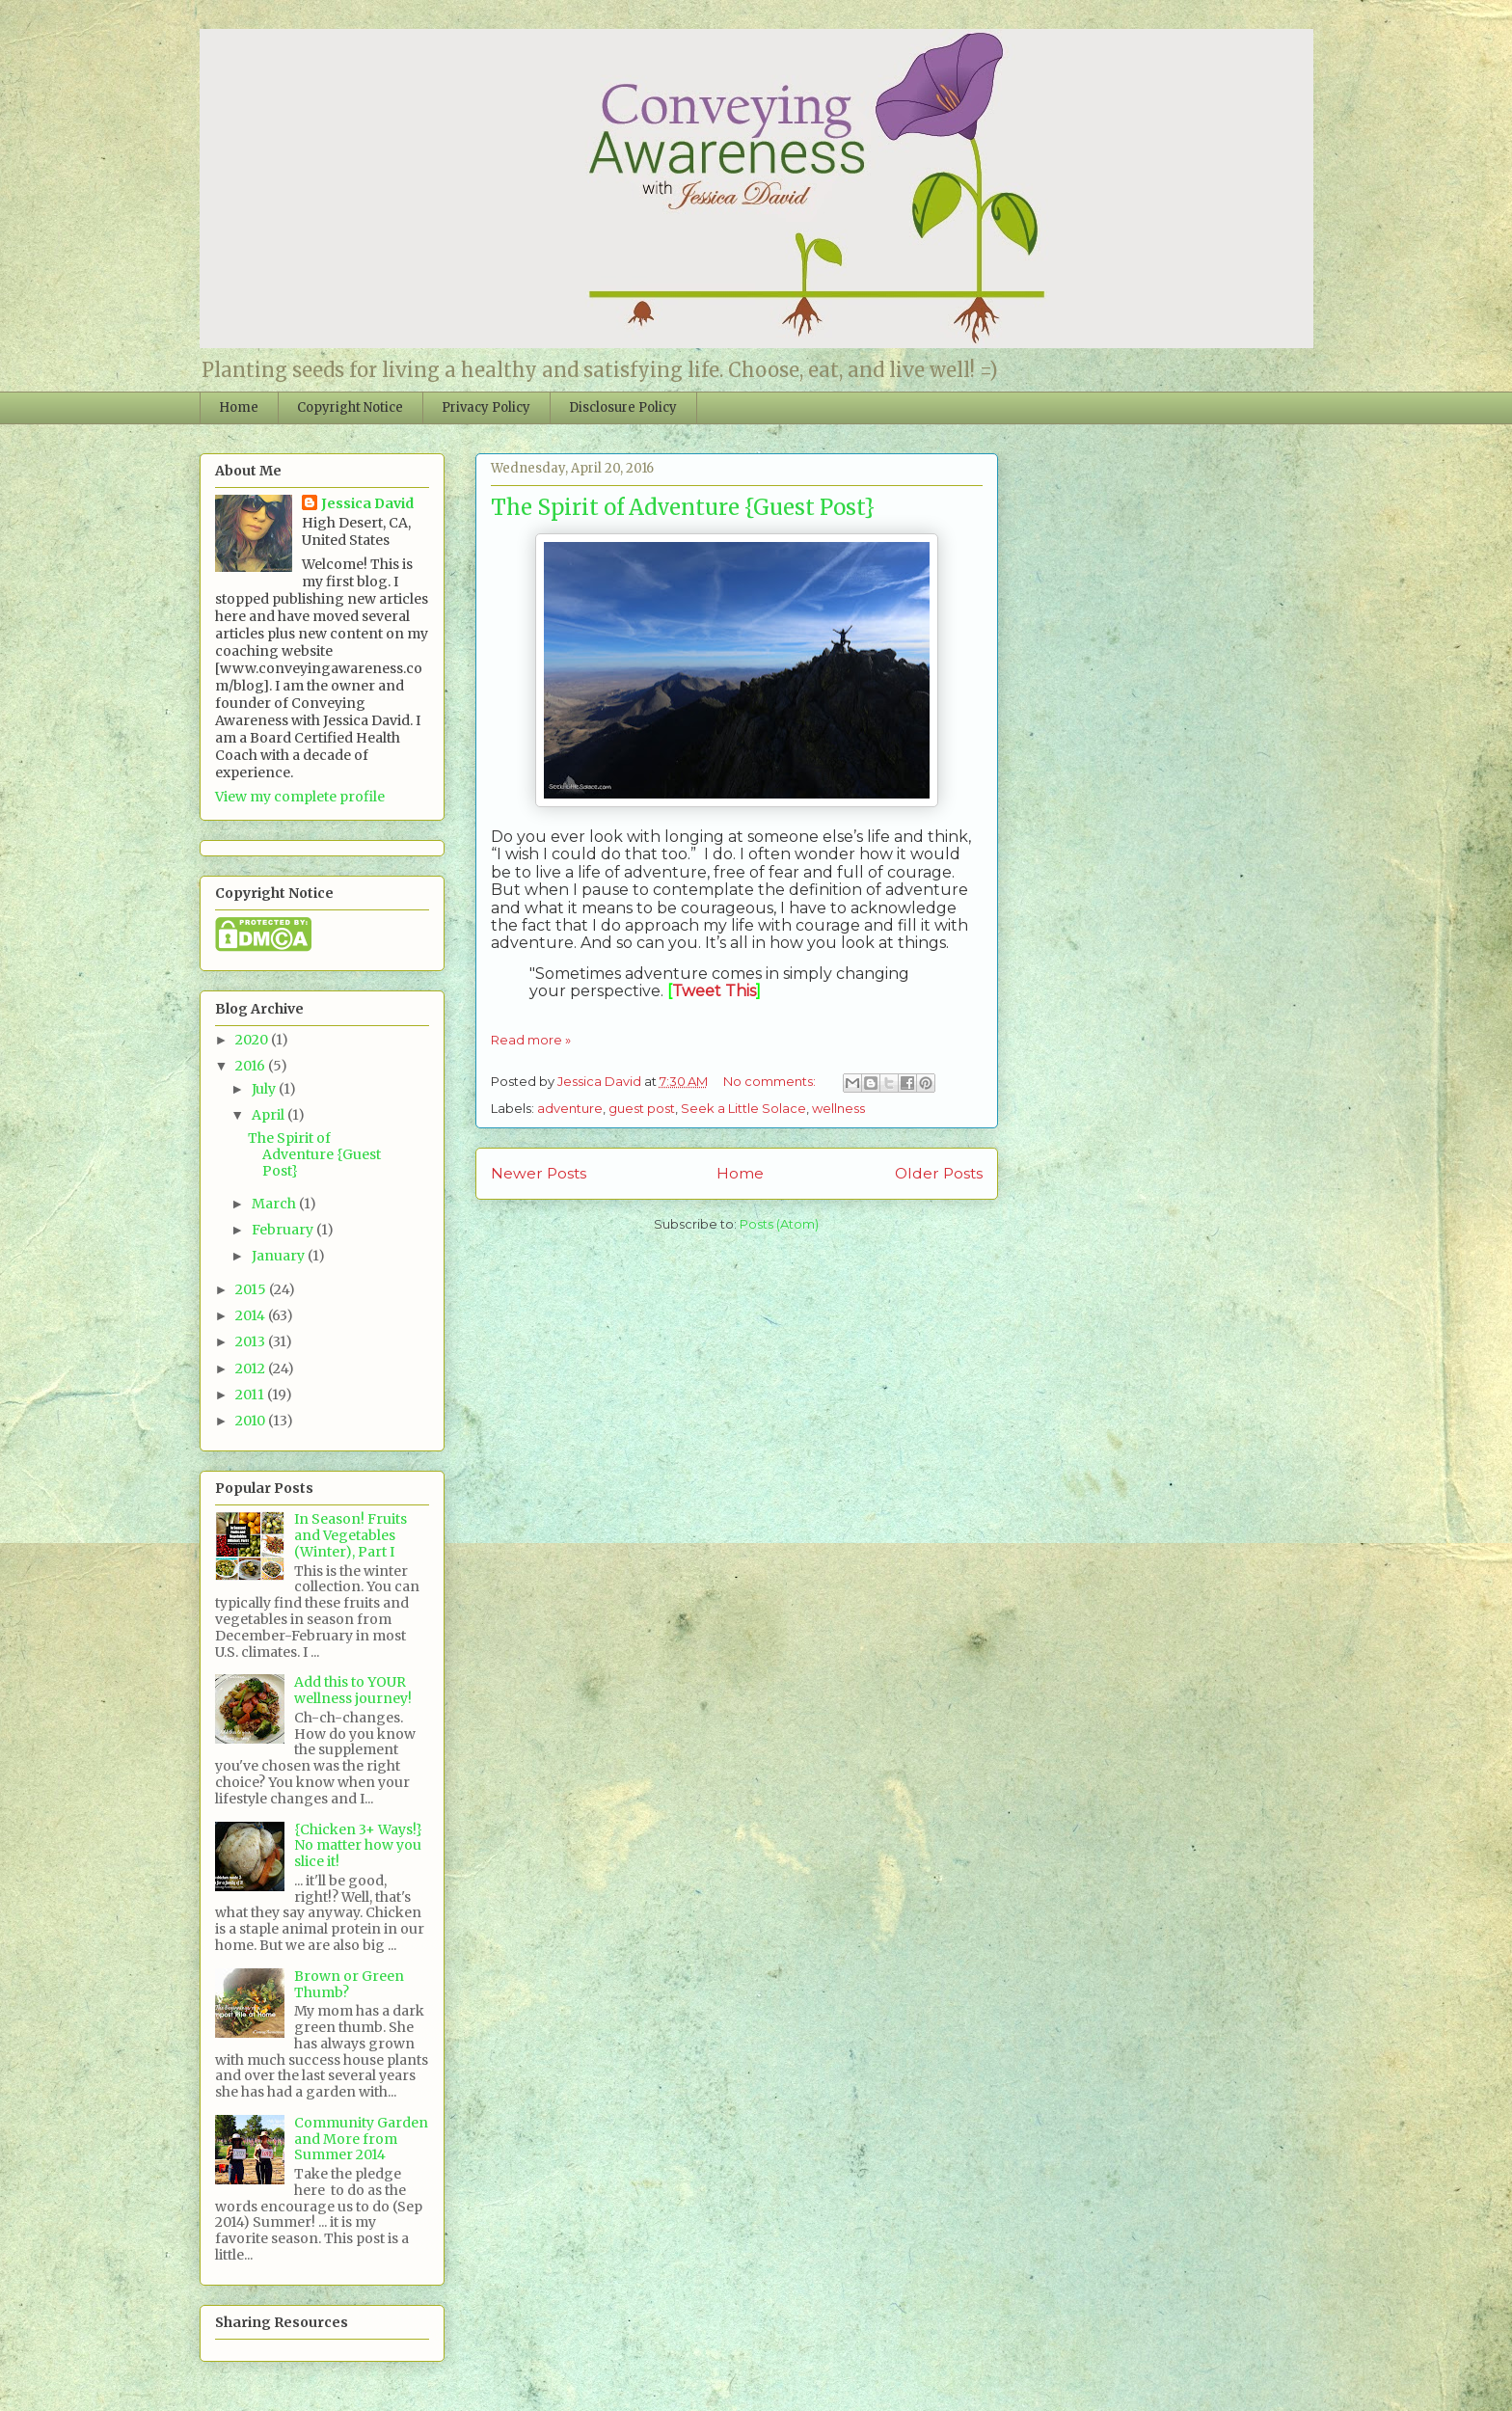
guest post (641, 1108)
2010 (251, 1420)
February (284, 1229)
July (265, 1088)
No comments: (771, 1081)
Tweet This (714, 991)
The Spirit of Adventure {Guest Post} (683, 507)
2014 (251, 1315)
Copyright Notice (350, 407)
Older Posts (939, 1173)
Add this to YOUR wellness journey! (353, 1690)
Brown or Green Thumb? (349, 1984)
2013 (251, 1341)
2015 (252, 1289)
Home (238, 407)
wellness (838, 1108)
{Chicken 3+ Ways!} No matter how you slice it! (358, 1846)
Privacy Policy (486, 407)
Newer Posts (538, 1173)
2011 (251, 1394)
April (269, 1115)
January (280, 1255)
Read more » (531, 1039)
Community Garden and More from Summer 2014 (361, 2139)
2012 (251, 1368)
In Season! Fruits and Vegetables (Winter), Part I (350, 1535)
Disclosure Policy (623, 407)
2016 (251, 1065)
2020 (253, 1039)
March (275, 1203)
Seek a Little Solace (743, 1108)
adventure (570, 1108)
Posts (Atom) (779, 1224)
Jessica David (367, 503)
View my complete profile (300, 796)
